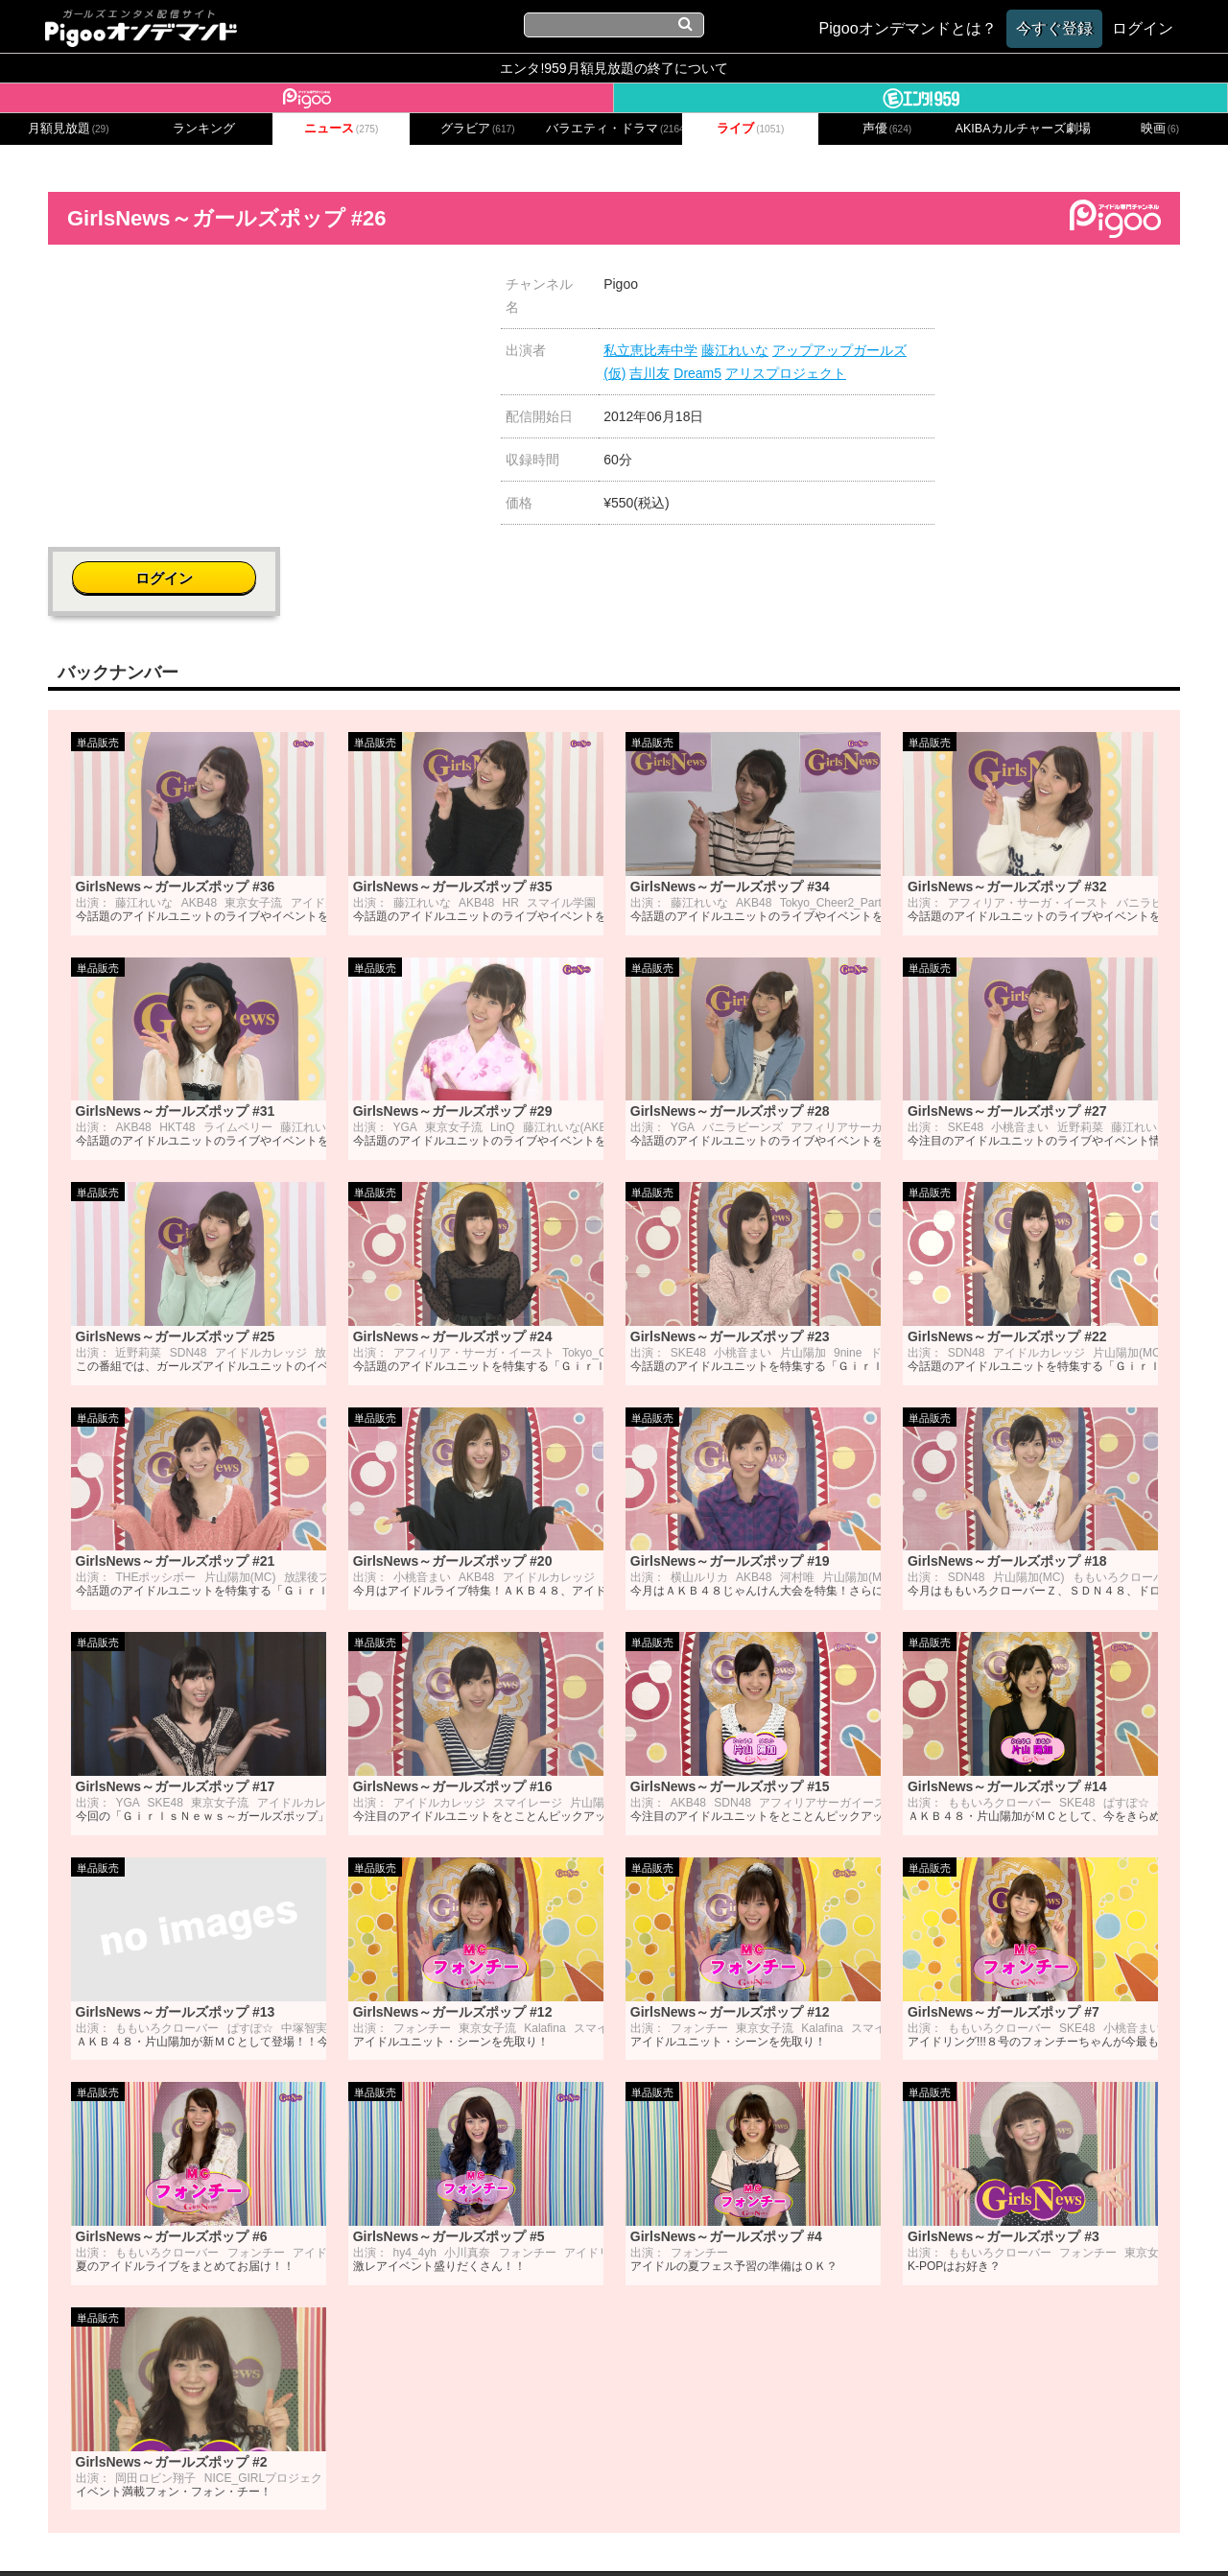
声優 (887, 128)
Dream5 (697, 373)
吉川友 (649, 373)
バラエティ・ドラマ (614, 128)
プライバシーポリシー (521, 2535)
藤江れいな (734, 350)
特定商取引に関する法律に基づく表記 (726, 2535)
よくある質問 (904, 2535)
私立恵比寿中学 (650, 350)
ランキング (204, 128)
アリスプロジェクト (785, 373)
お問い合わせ (393, 2535)
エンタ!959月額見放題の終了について (613, 68)
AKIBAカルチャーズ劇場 (1024, 128)
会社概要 (310, 2535)
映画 (1160, 128)
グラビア (477, 128)
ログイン (1067, 294)
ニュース (341, 128)
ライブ (750, 128)
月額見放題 (68, 128)
